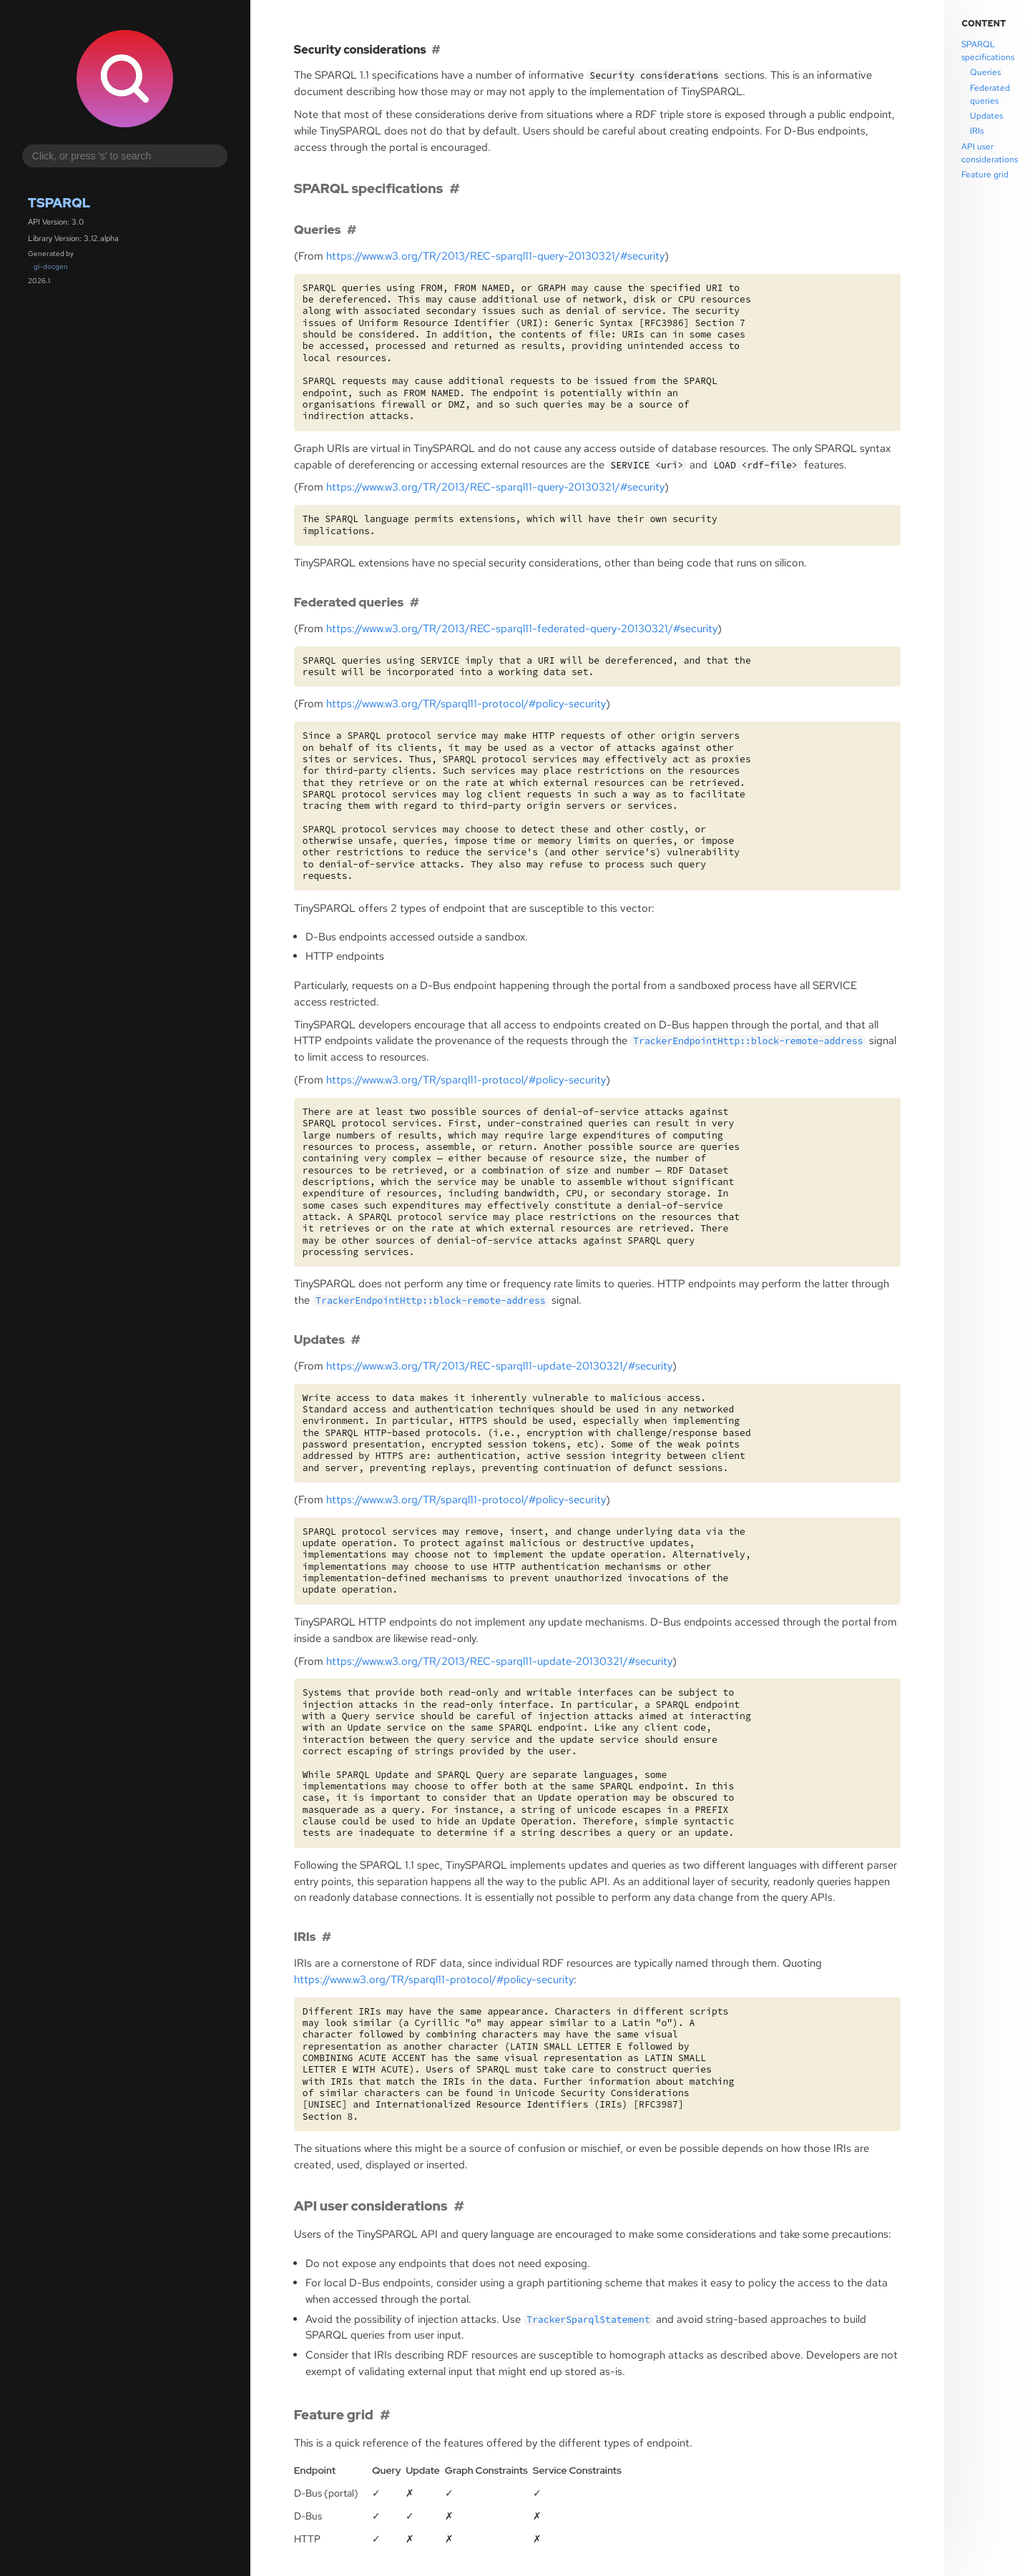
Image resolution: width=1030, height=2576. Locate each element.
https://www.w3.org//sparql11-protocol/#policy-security (466, 704)
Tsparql (59, 203)
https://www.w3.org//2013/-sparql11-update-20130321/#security (499, 1366)
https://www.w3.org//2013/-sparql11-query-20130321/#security (495, 256)
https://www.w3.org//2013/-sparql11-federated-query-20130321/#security (521, 628)
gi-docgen (51, 266)
